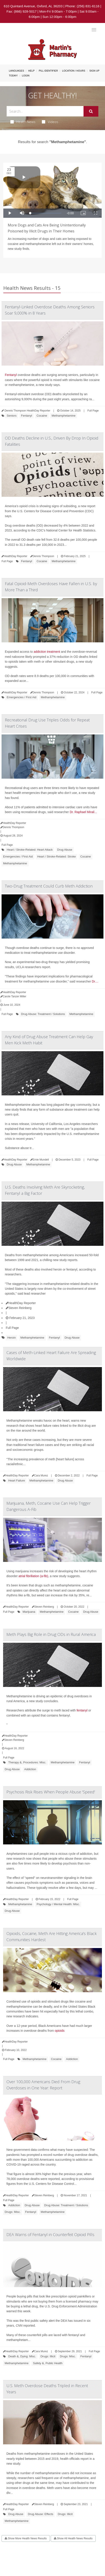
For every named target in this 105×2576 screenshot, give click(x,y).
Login (25, 75)
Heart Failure (16, 1480)
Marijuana (29, 1611)
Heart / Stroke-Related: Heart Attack (29, 849)
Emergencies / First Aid (21, 697)
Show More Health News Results (26, 2538)
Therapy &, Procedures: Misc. (27, 1762)
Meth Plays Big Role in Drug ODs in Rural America (51, 1634)
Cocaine (42, 415)
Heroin (11, 1337)
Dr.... (95, 981)
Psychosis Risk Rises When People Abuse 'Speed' (50, 1791)
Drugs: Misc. (13, 2212)
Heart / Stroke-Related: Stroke (56, 856)
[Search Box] (45, 111)
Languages (16, 70)
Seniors (11, 415)
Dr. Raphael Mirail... (83, 812)
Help (31, 70)
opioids (59, 2030)
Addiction (30, 1769)
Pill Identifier (48, 70)
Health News (22, 122)
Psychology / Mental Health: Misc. (58, 1904)
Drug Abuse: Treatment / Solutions (43, 1014)
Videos (50, 122)
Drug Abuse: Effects (40, 2514)
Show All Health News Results (73, 2538)
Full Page (93, 410)
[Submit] (91, 111)
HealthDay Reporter (21, 1303)
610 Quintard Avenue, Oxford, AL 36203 (33, 6)
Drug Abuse (64, 849)
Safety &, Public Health (47, 2363)
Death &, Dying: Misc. (22, 2356)
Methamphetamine (64, 415)
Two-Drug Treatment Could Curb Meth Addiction (49, 886)
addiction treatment (47, 651)
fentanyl (82, 1710)
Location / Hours (73, 70)
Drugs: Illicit (48, 2356)
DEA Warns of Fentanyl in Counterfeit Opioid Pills (50, 2234)
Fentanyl (11, 375)
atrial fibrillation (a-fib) (33, 1576)
